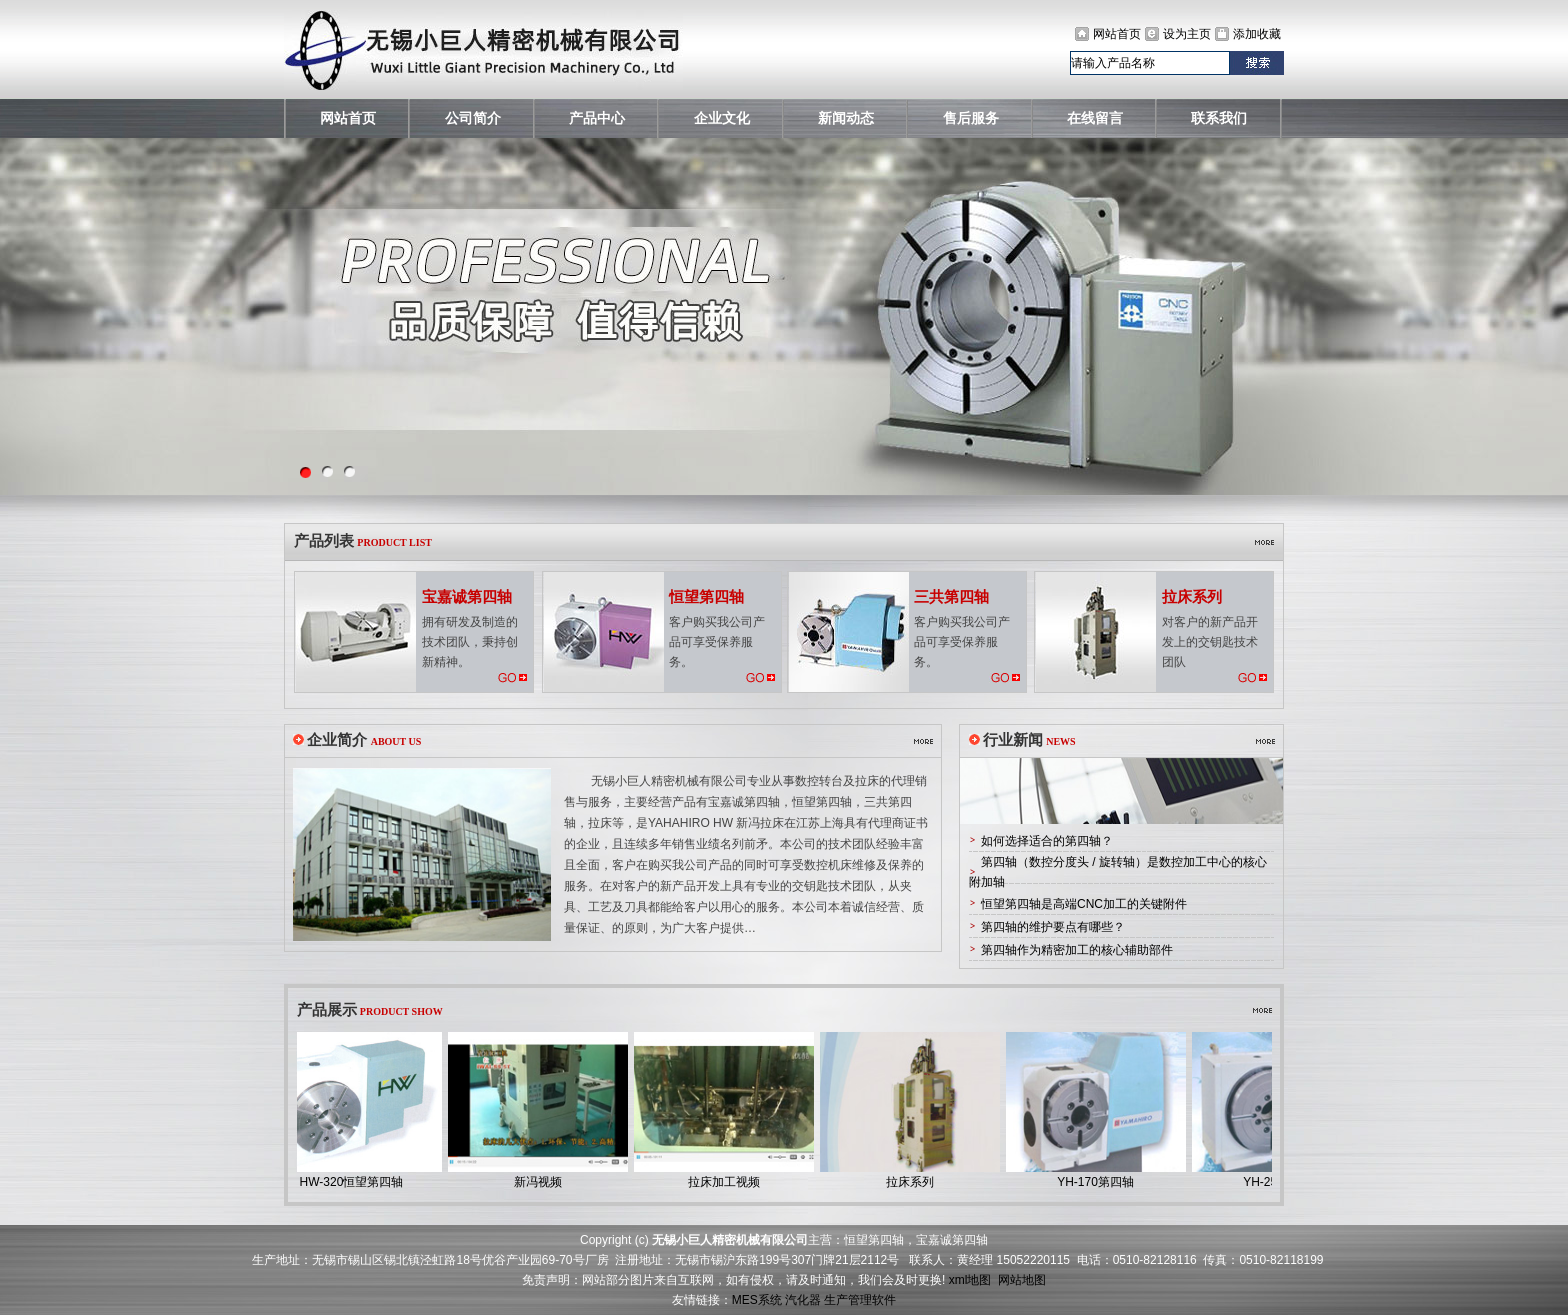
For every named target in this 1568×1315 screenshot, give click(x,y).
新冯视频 (543, 1182)
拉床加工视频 (729, 1182)
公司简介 (473, 118)
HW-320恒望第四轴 (357, 1182)
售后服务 (971, 118)
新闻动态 (846, 118)
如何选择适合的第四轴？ (1047, 841)
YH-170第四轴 (1100, 1182)
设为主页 (1187, 34)
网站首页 (1117, 34)
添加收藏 (1257, 34)
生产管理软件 (860, 1300)
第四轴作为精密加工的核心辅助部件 (1077, 950)
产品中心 (597, 118)
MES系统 (757, 1300)
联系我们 (1219, 118)
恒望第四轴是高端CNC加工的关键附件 (1084, 904)
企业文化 (722, 118)
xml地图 (970, 1280)
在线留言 (1095, 118)
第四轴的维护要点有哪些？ (1053, 927)
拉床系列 (915, 1182)
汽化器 (803, 1300)
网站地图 (1022, 1280)
